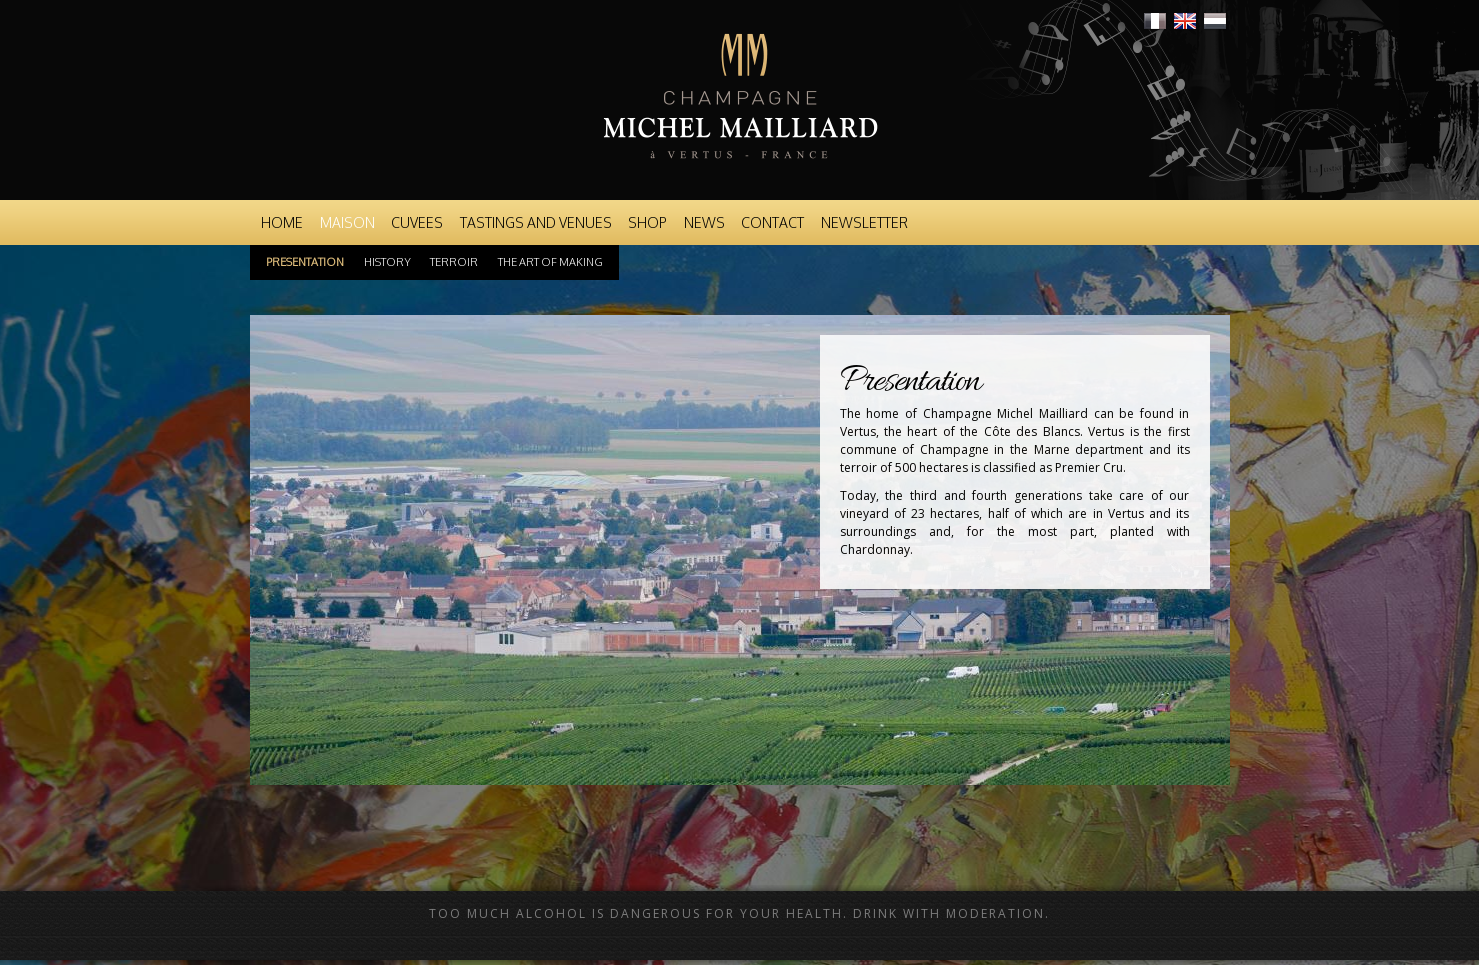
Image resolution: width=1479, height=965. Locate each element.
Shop (647, 222)
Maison (347, 222)
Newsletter (864, 222)
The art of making (550, 262)
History (387, 262)
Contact (772, 222)
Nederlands (1215, 21)
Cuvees (417, 222)
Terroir (454, 262)
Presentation (305, 262)
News (704, 222)
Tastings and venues (536, 222)
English (1185, 21)
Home (282, 222)
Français (1155, 21)
